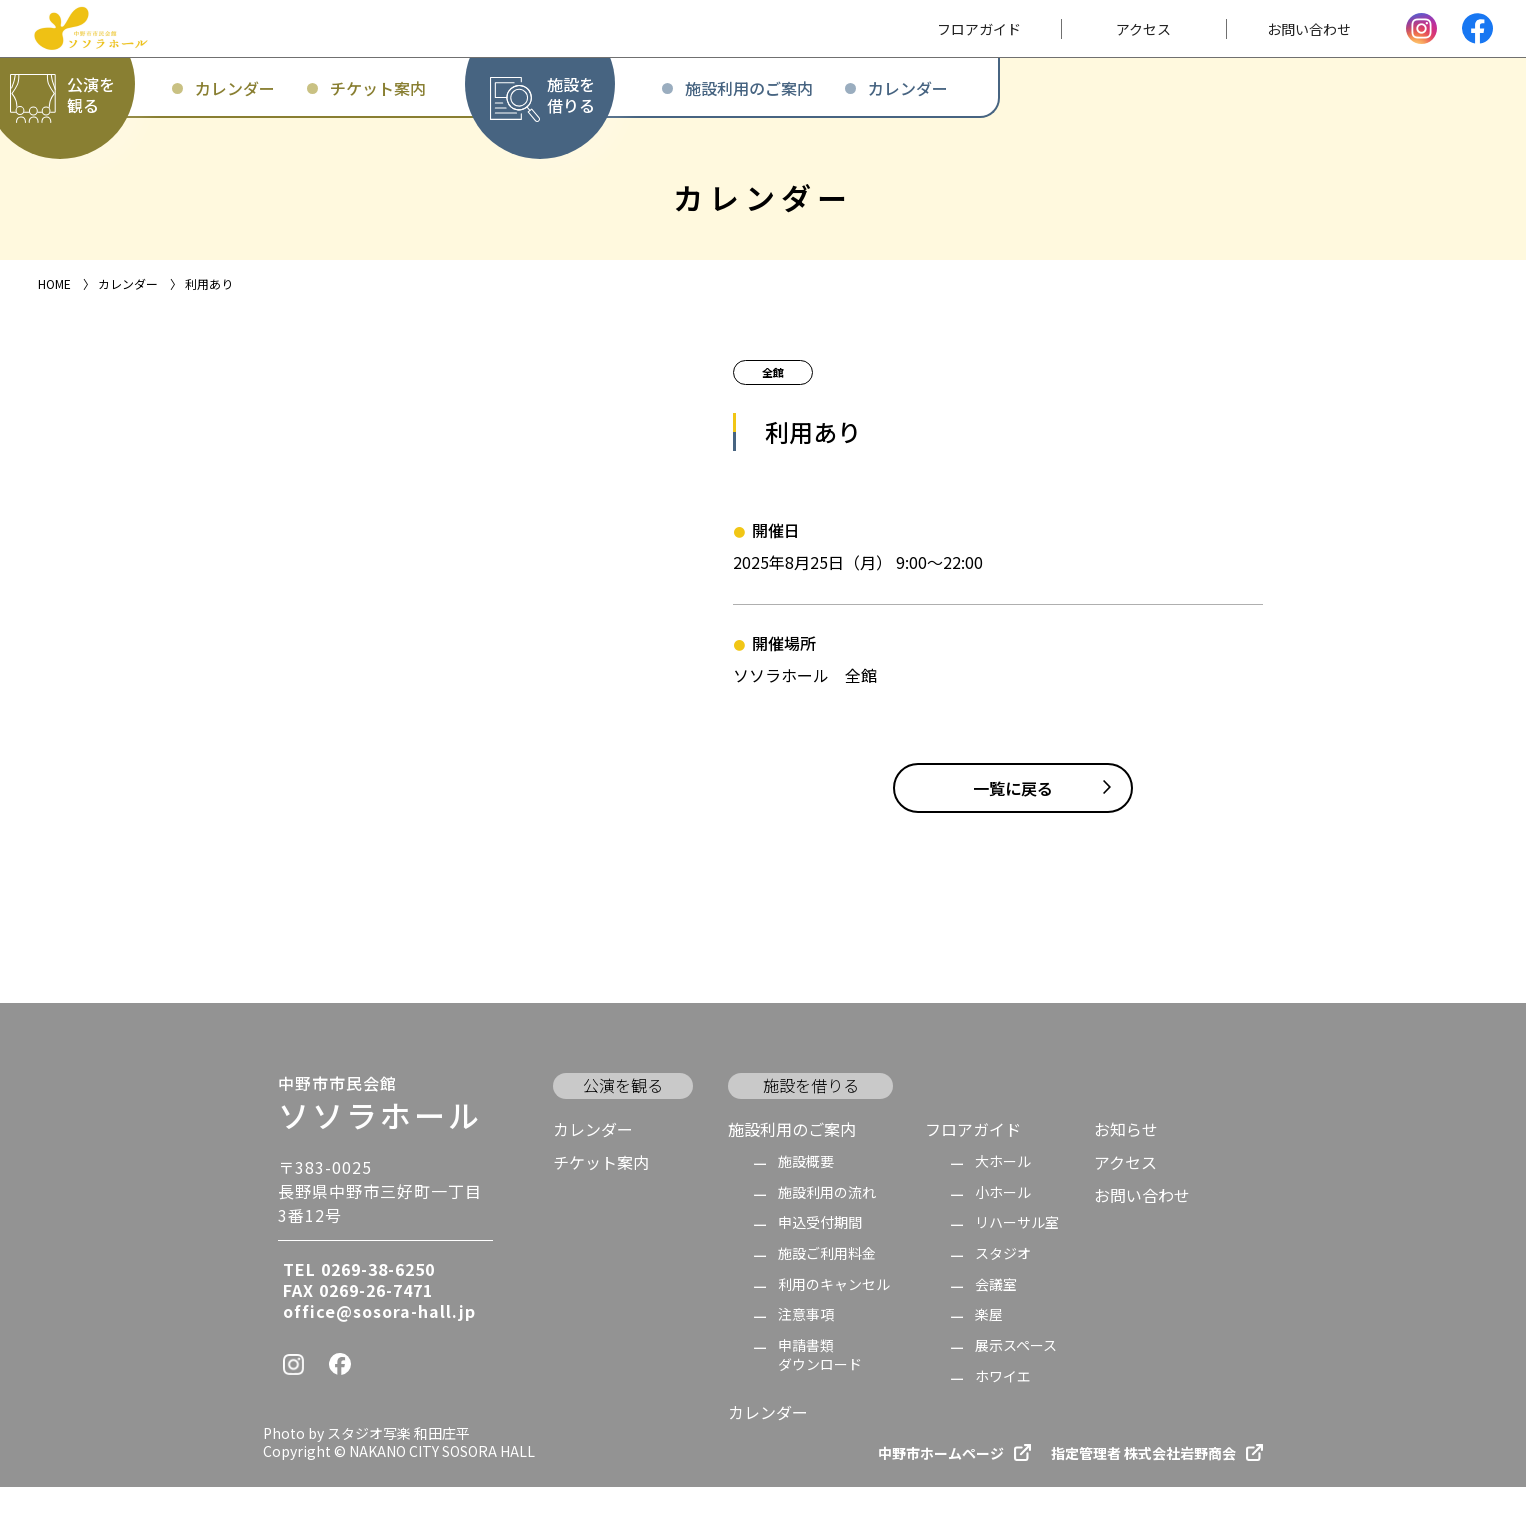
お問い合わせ (1142, 1227)
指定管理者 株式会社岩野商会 (1143, 1484)
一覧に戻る (1013, 819)
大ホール (1003, 1193)
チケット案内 (601, 1194)
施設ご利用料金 (827, 1285)
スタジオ (1003, 1285)
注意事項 (806, 1346)
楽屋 (989, 1346)
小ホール (1003, 1223)
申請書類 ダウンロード (820, 1386)
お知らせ (1126, 1160)
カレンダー (593, 1160)
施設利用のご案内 (792, 1160)
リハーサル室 (1017, 1254)
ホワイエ (1003, 1407)
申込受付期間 (820, 1254)
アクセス (1125, 1194)
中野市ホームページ (941, 1484)
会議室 (996, 1315)
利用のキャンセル (834, 1315)
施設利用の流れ (827, 1223)
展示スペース (1016, 1377)
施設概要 (806, 1193)
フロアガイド (973, 1160)
